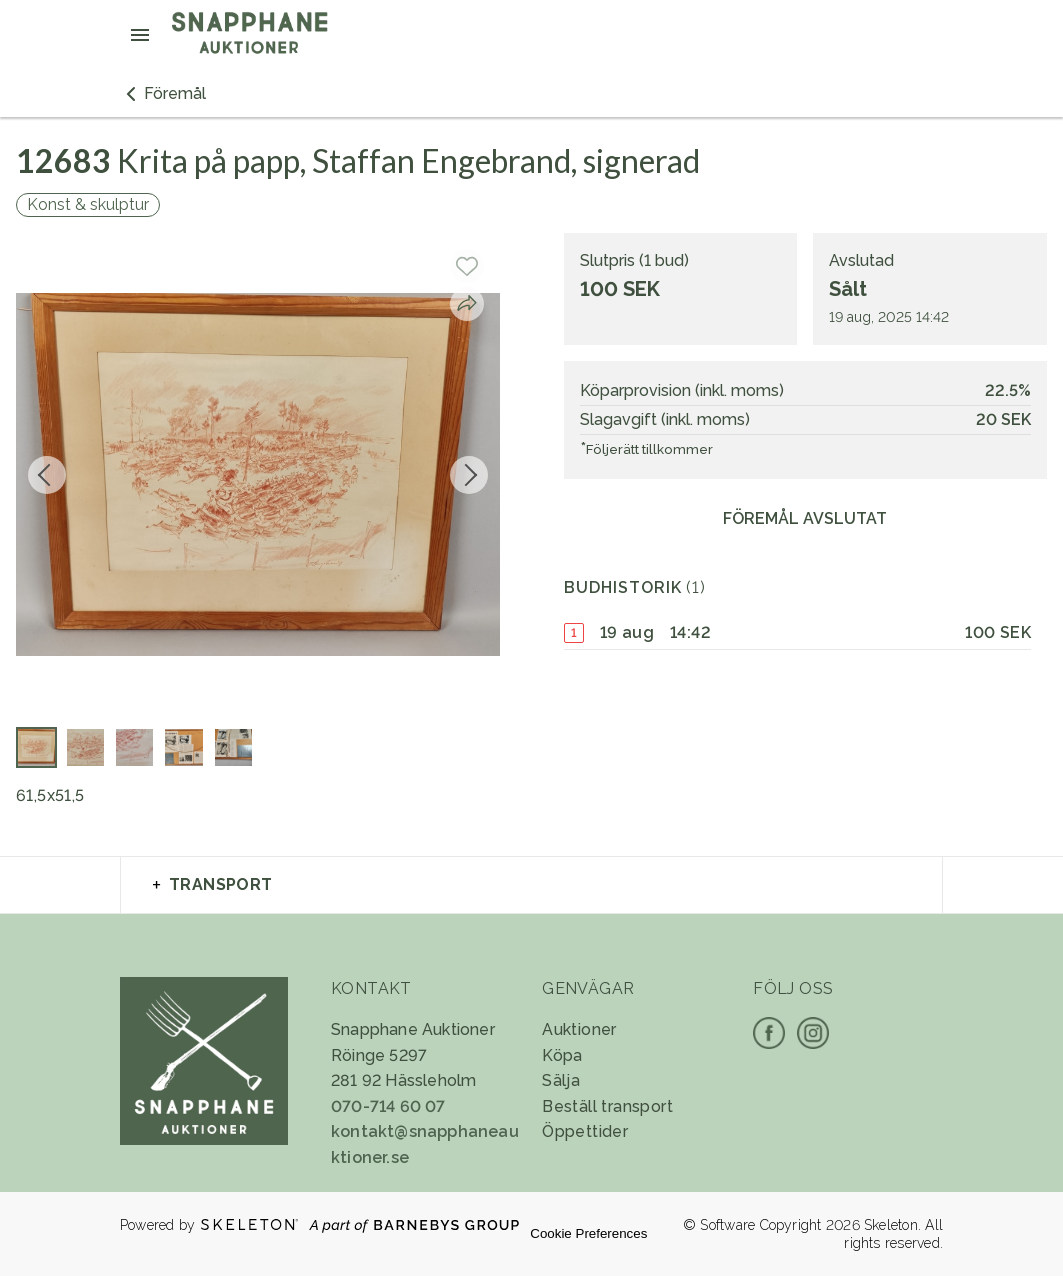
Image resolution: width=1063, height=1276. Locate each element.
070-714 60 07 (388, 1106)
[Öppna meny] (140, 35)
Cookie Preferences (588, 1233)
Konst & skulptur (88, 204)
